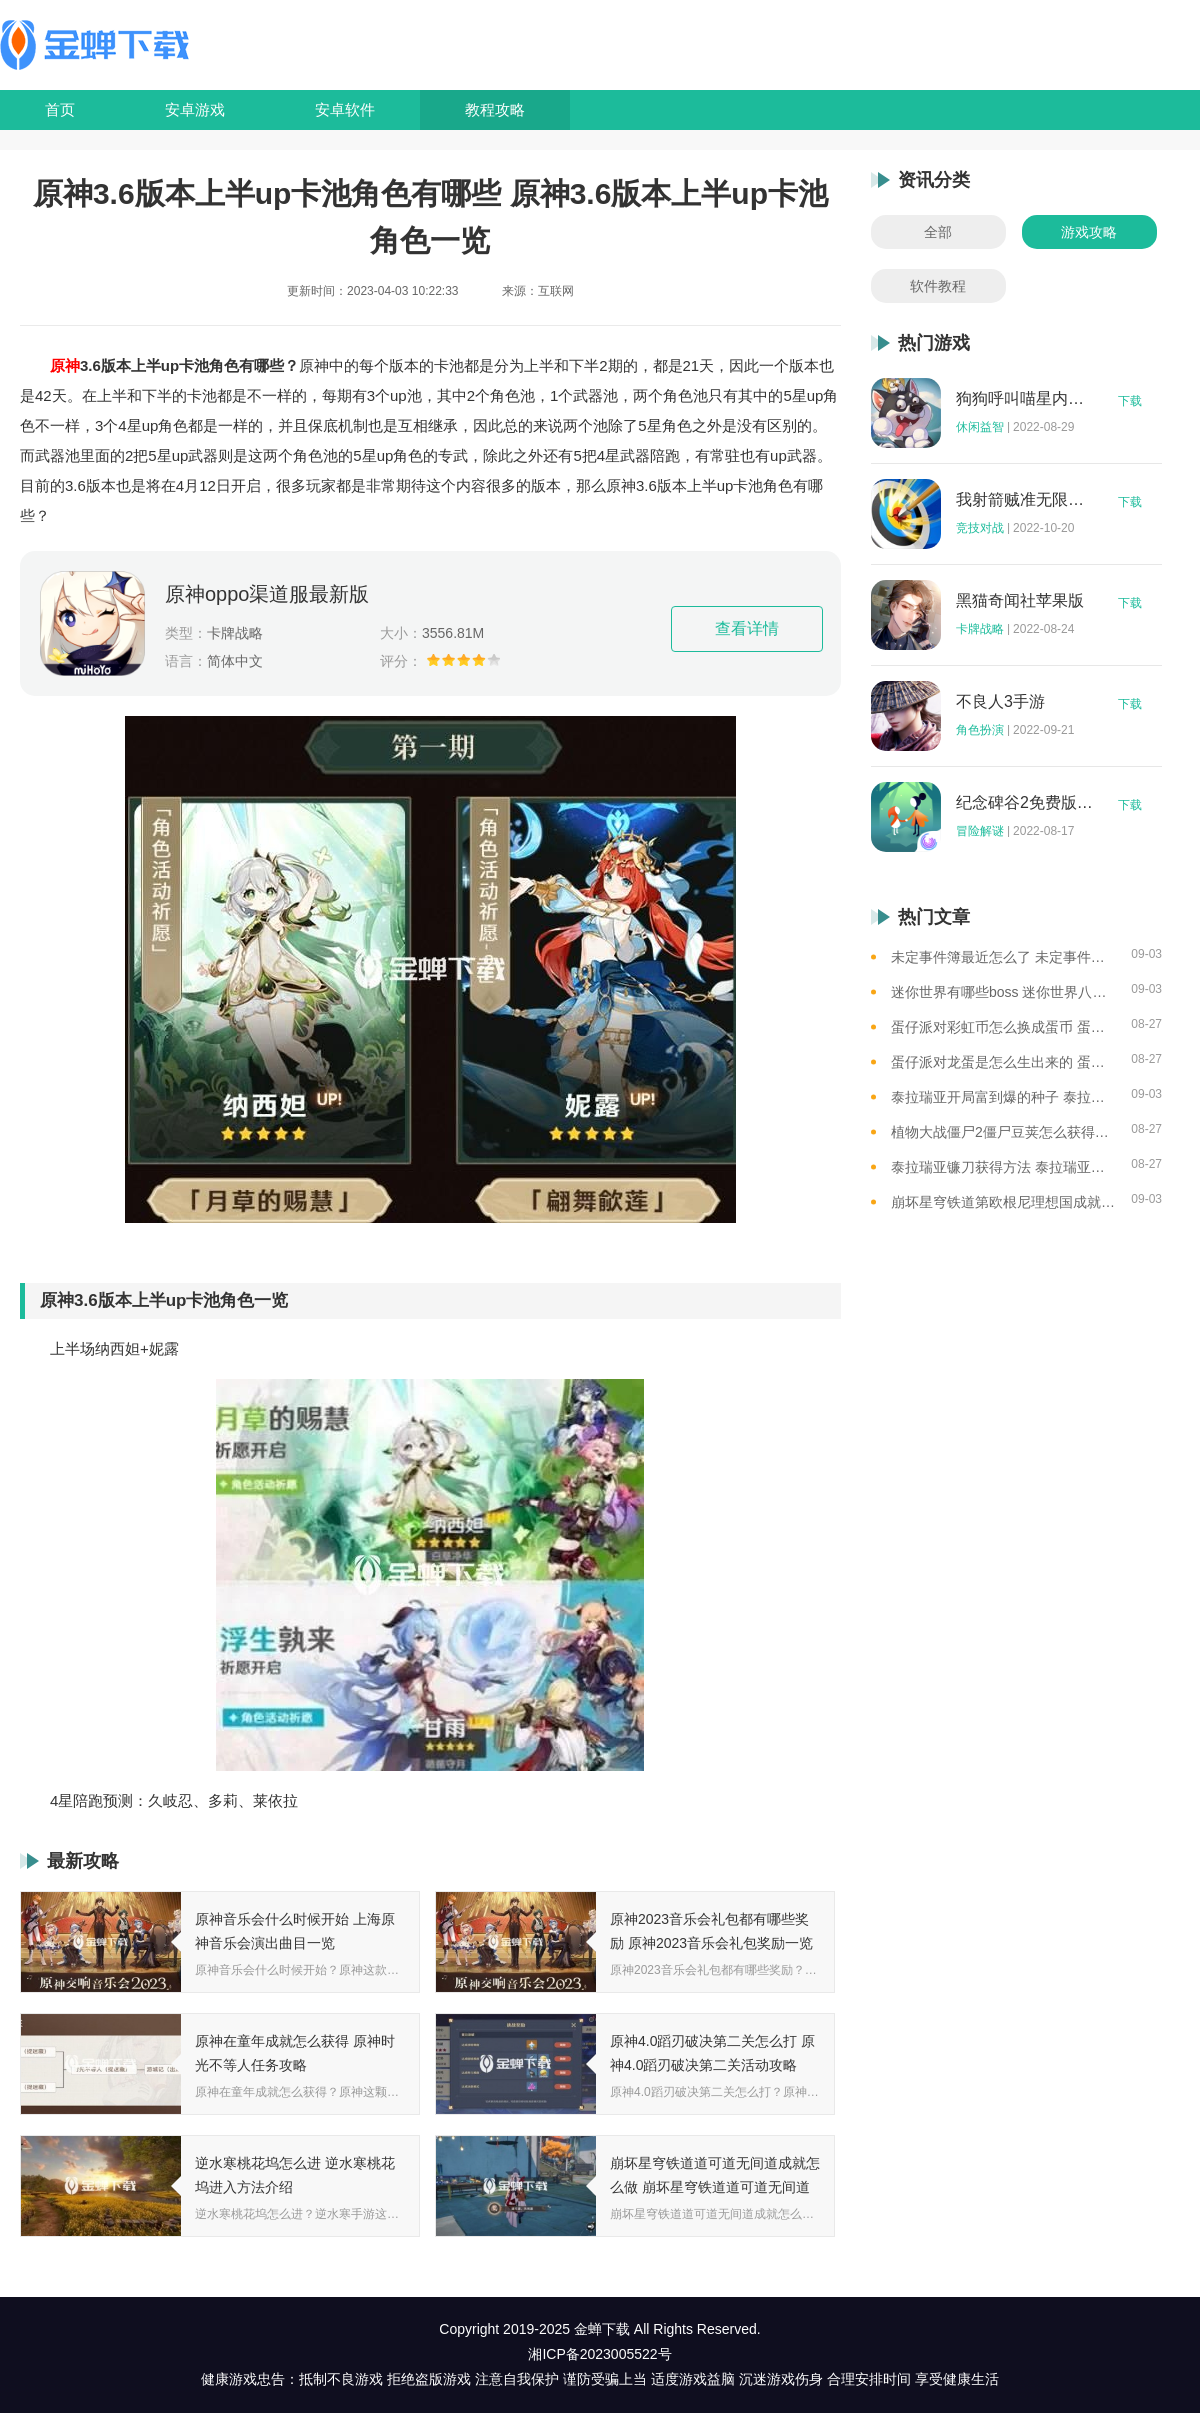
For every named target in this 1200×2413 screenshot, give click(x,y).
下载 (1130, 401)
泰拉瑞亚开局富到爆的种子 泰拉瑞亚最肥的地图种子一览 (1003, 1097)
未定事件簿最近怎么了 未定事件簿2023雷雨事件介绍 (1003, 957)
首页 (60, 109)
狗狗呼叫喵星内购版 (1025, 399)
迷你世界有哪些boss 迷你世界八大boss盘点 (1003, 992)
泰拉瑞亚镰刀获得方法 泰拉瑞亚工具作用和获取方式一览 (1003, 1167)
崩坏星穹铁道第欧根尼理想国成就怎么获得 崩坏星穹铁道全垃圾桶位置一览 (1003, 1202)
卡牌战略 (980, 629)
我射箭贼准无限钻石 (1025, 500)
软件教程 (938, 286)
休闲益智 (980, 427)
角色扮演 (980, 730)
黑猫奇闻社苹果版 (1020, 601)
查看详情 (747, 628)
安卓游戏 (195, 109)
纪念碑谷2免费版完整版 (1025, 803)
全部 (938, 232)
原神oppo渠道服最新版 (267, 594)
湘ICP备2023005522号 (599, 2354)
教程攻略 (495, 109)
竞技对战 (980, 528)
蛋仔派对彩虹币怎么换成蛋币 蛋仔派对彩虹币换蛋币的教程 (1003, 1027)
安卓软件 (345, 109)
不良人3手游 (1000, 702)
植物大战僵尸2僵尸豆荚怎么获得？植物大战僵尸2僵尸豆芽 (1003, 1132)
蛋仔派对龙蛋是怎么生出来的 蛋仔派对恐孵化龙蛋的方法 (1003, 1062)
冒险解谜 (980, 831)
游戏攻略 (1089, 232)
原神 (65, 365)
